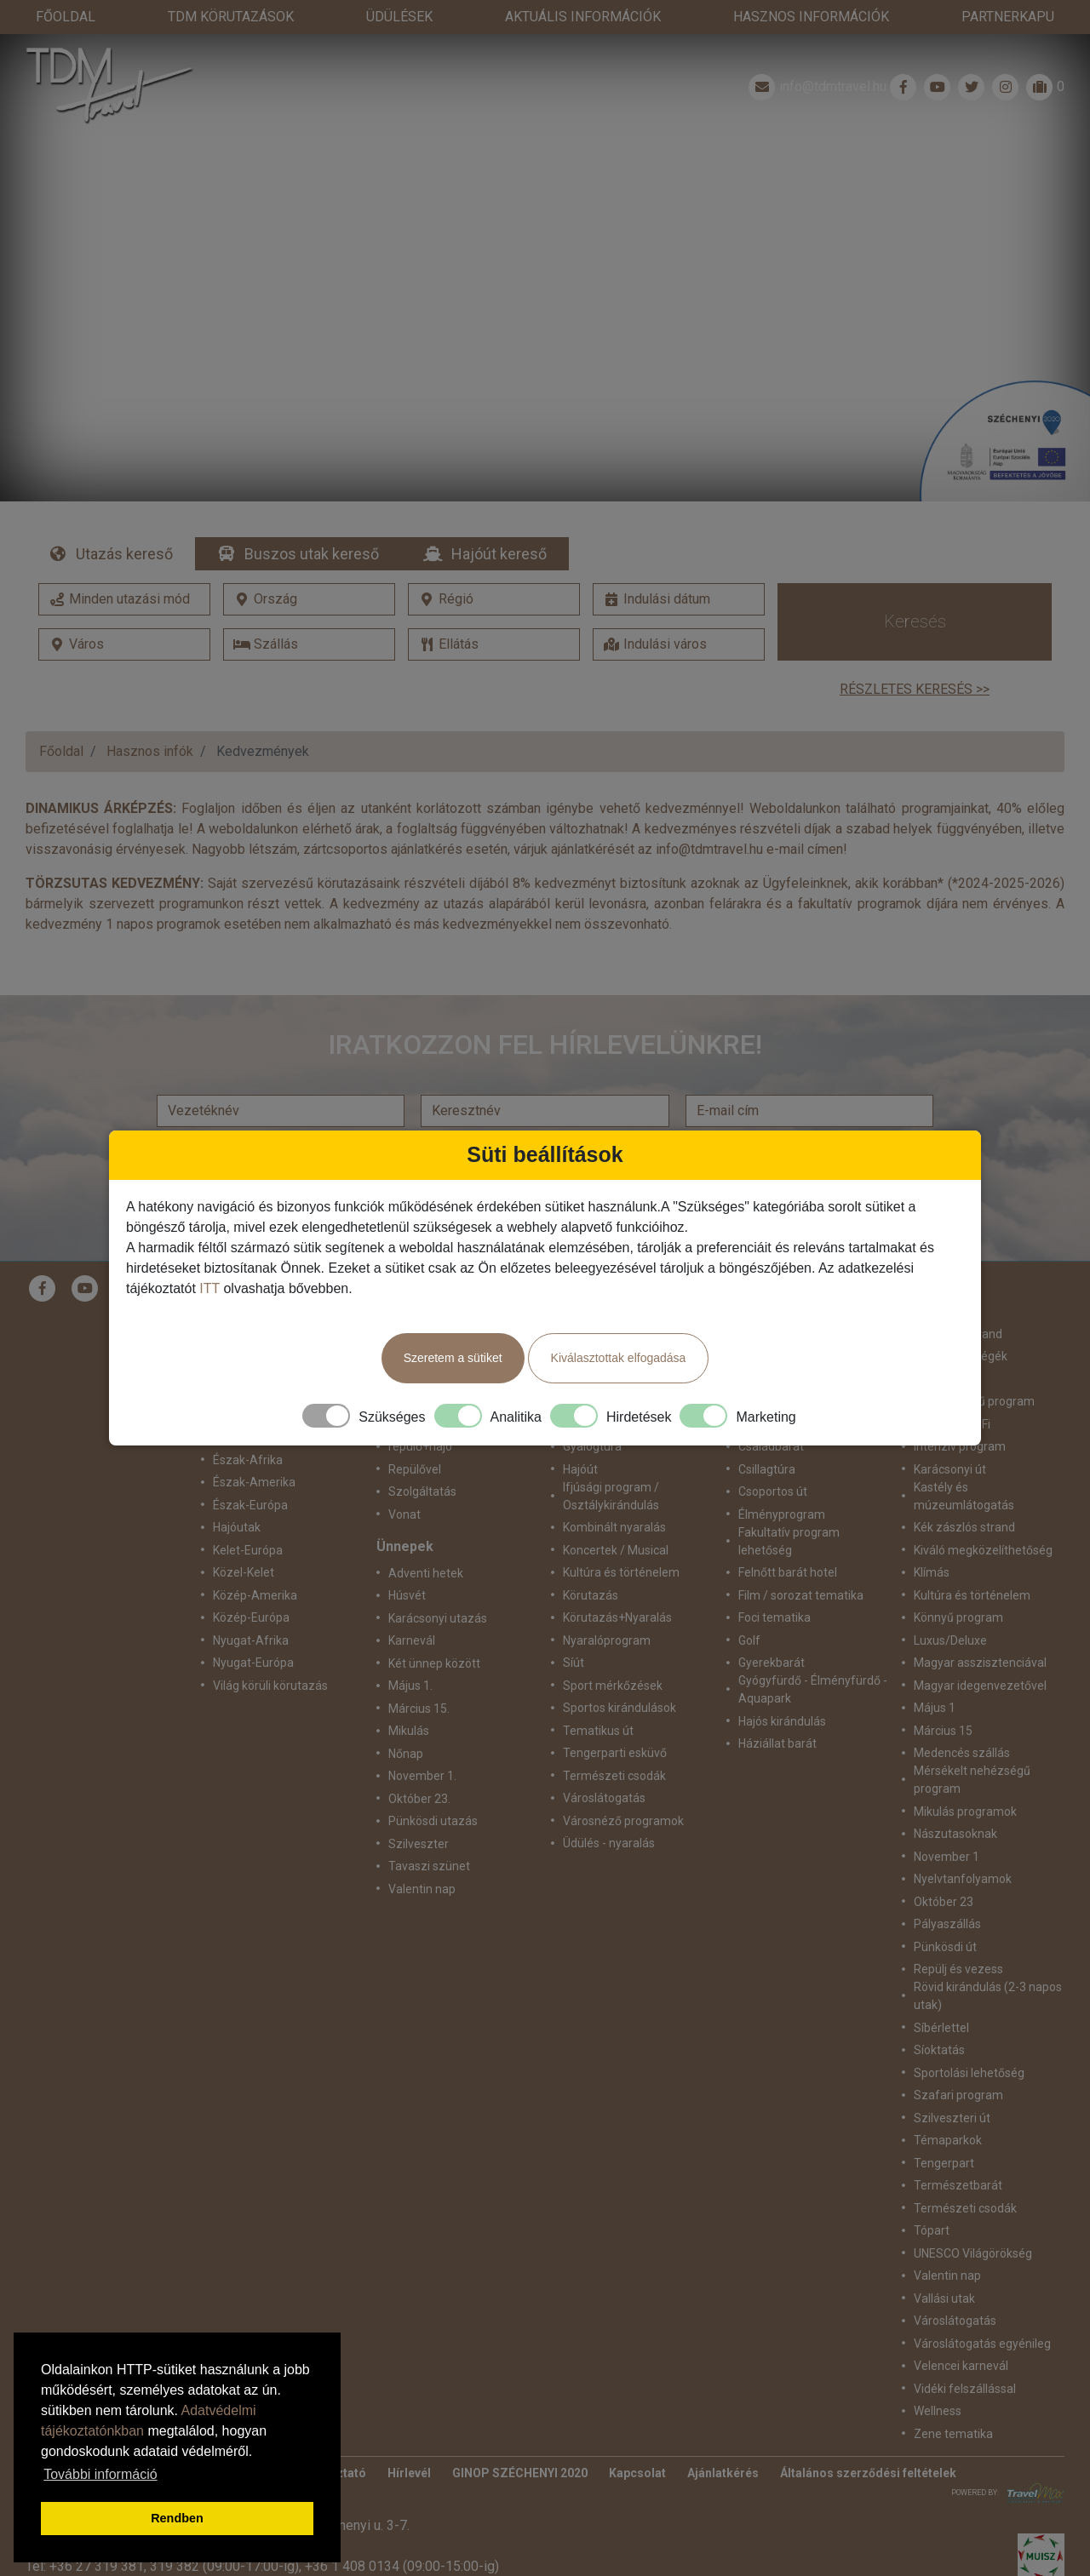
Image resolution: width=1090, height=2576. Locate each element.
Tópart (931, 2196)
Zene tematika (953, 2400)
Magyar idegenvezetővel (980, 1651)
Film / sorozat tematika (800, 1561)
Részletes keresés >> (915, 655)
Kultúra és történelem (621, 1538)
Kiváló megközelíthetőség (983, 1516)
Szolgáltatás (422, 1457)
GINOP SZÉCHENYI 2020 (520, 2439)
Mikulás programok (965, 1777)
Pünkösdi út (945, 1913)
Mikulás (408, 1696)
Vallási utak (944, 2264)
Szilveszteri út (952, 2084)
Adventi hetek (425, 1539)
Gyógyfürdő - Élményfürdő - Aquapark (812, 1655)
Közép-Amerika (255, 1561)
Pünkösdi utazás (433, 1787)
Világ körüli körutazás (270, 1651)
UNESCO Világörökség (973, 2219)
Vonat (404, 1480)
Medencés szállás (962, 1719)
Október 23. (419, 1765)
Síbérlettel (941, 1994)
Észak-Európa (250, 1471)
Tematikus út (598, 1696)
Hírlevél (409, 2439)
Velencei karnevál (961, 2331)
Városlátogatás (604, 1764)
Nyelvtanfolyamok (963, 1845)
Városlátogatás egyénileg (982, 2309)
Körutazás (590, 1561)
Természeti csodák (614, 1742)
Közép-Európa (251, 1583)
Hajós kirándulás (782, 1687)
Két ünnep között (434, 1629)
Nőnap (405, 1719)
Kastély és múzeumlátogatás (964, 1462)
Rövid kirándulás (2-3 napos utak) (988, 1962)
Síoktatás (939, 2016)
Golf (749, 1606)
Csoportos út (772, 1457)
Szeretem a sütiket (453, 1358)
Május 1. (410, 1651)
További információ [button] (100, 2474)
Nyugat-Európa (253, 1628)
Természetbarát (958, 2151)
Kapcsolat (637, 2439)
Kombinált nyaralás (614, 1493)
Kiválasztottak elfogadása (618, 1358)
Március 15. (419, 1674)
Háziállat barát (777, 1709)
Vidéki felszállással (965, 2354)
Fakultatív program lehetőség (789, 1507)
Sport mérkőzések (613, 1651)
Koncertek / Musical (615, 1516)
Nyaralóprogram (607, 1606)
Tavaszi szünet (429, 1832)
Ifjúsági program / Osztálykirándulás (611, 1462)
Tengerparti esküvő (615, 1719)
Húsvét (407, 1561)
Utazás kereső (124, 520)
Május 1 (934, 1673)
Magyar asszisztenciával (980, 1628)
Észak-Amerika (254, 1448)
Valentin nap (422, 1855)
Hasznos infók (149, 717)
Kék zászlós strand (964, 1493)
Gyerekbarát (771, 1628)
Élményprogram (781, 1480)
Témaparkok (948, 2106)
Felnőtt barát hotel (787, 1538)
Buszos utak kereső (311, 520)
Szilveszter (418, 1810)
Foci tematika (774, 1583)
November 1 (946, 1822)
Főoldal (61, 717)
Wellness (937, 2377)
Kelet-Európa (248, 1516)
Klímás (931, 1538)
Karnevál (411, 1606)
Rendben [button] (177, 2518)
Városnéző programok (623, 1787)
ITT (209, 1288)
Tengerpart (944, 2129)
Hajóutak (237, 1493)
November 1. (422, 1742)
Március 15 (943, 1696)
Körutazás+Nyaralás (617, 1583)
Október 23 (943, 1868)
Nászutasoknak (955, 1799)
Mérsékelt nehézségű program (972, 1745)
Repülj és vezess (958, 1935)
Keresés (915, 587)
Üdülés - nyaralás (609, 1809)
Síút (573, 1628)
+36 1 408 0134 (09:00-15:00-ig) (402, 2532)
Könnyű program (958, 1583)
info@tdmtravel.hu (815, 52)
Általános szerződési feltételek (868, 2439)
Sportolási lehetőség (969, 2039)
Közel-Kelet (243, 1538)
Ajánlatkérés (723, 2439)
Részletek (545, 263)
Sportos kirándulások (619, 1673)
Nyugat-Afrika (251, 1606)
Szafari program (958, 2061)
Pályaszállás (947, 1890)
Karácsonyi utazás (437, 1584)
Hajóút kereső (499, 520)
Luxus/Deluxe (950, 1606)
